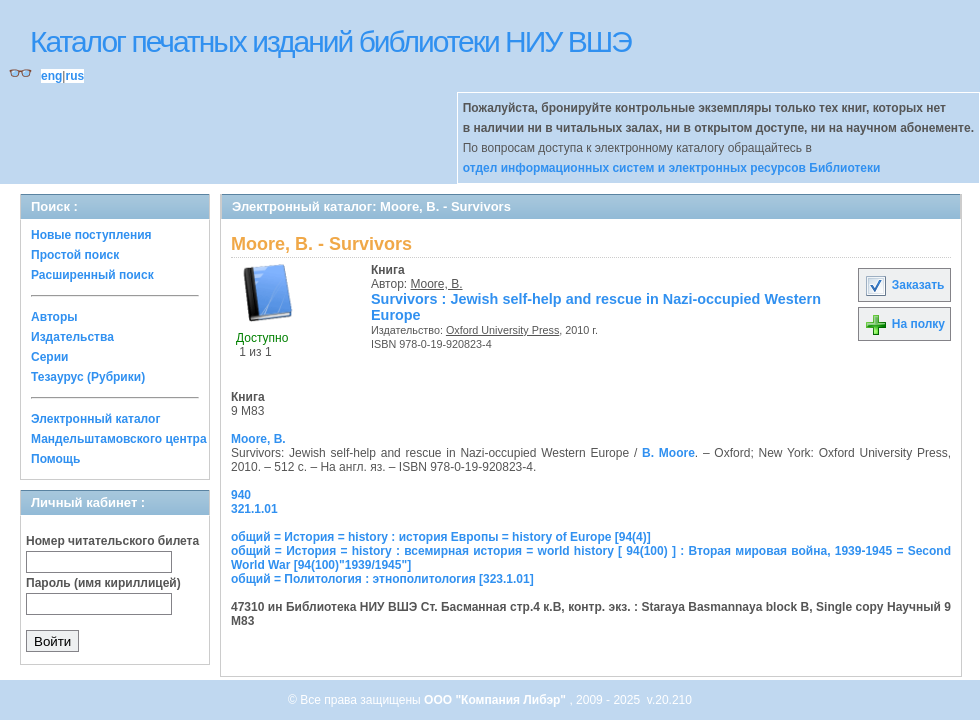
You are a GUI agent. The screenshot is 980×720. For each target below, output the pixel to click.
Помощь (55, 459)
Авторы (54, 317)
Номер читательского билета (112, 541)
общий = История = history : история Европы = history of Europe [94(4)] (441, 537)
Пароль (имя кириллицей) (103, 583)
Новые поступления (91, 235)
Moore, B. (437, 284)
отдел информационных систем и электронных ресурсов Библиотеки (672, 168)
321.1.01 (254, 509)
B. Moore (668, 453)
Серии (49, 357)
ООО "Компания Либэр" (496, 700)
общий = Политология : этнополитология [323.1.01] (382, 579)
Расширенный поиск (92, 275)
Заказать (904, 285)
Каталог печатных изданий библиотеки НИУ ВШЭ (330, 41)
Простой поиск (75, 255)
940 (241, 495)
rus (74, 76)
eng (51, 76)
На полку (904, 324)
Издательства (72, 337)
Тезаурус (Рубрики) (88, 377)
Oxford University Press (502, 330)
